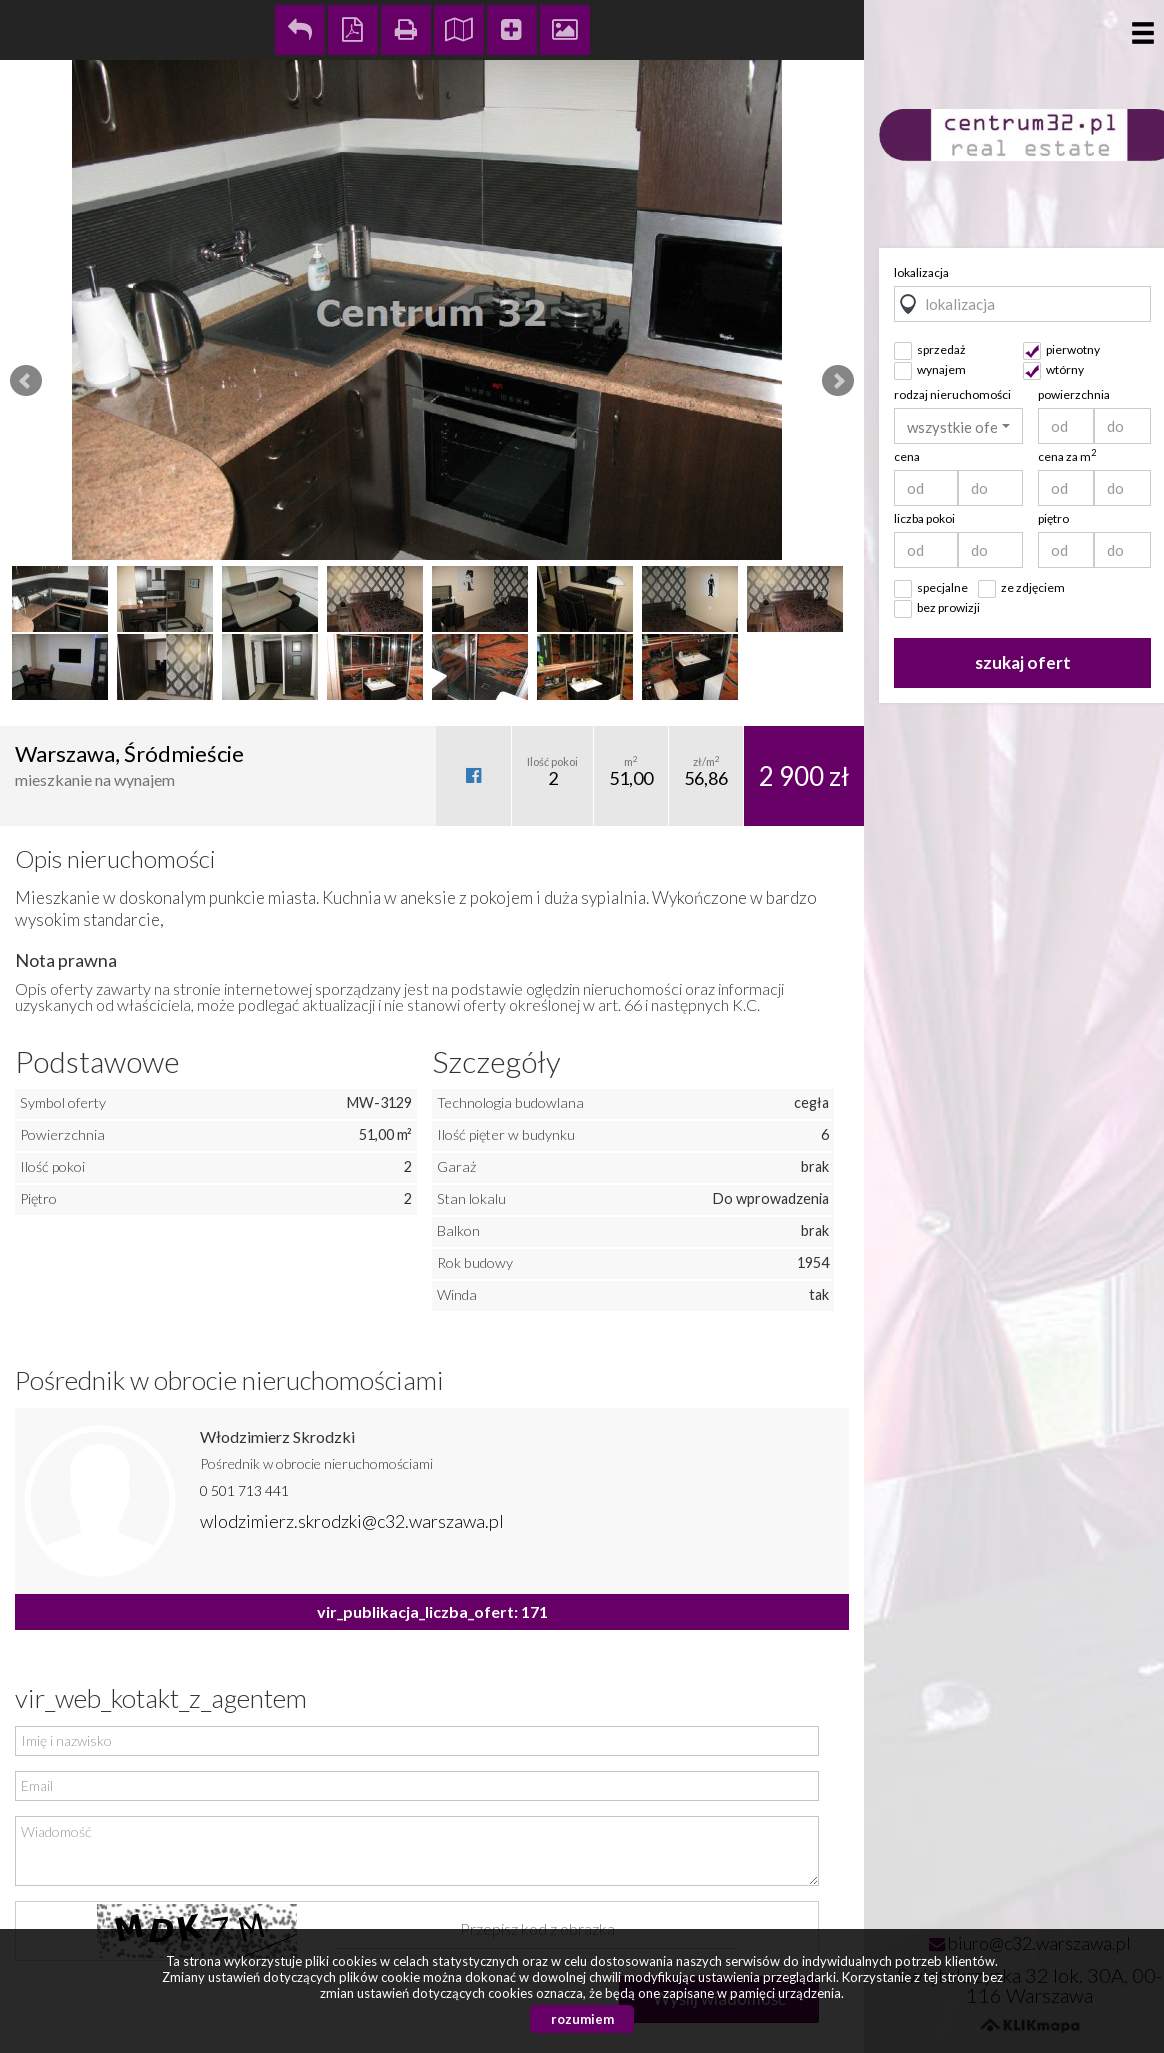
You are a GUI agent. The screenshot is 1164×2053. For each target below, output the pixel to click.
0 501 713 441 (244, 1490)
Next (838, 381)
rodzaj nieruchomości (952, 394)
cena (907, 456)
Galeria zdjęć (565, 30)
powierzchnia (1074, 394)
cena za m (1067, 456)
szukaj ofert (1023, 662)
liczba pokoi (924, 518)
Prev (26, 381)
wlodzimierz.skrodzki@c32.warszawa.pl (352, 1521)
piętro (1053, 518)
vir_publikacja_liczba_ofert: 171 (432, 1611)
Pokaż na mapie (459, 30)
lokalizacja (921, 272)
